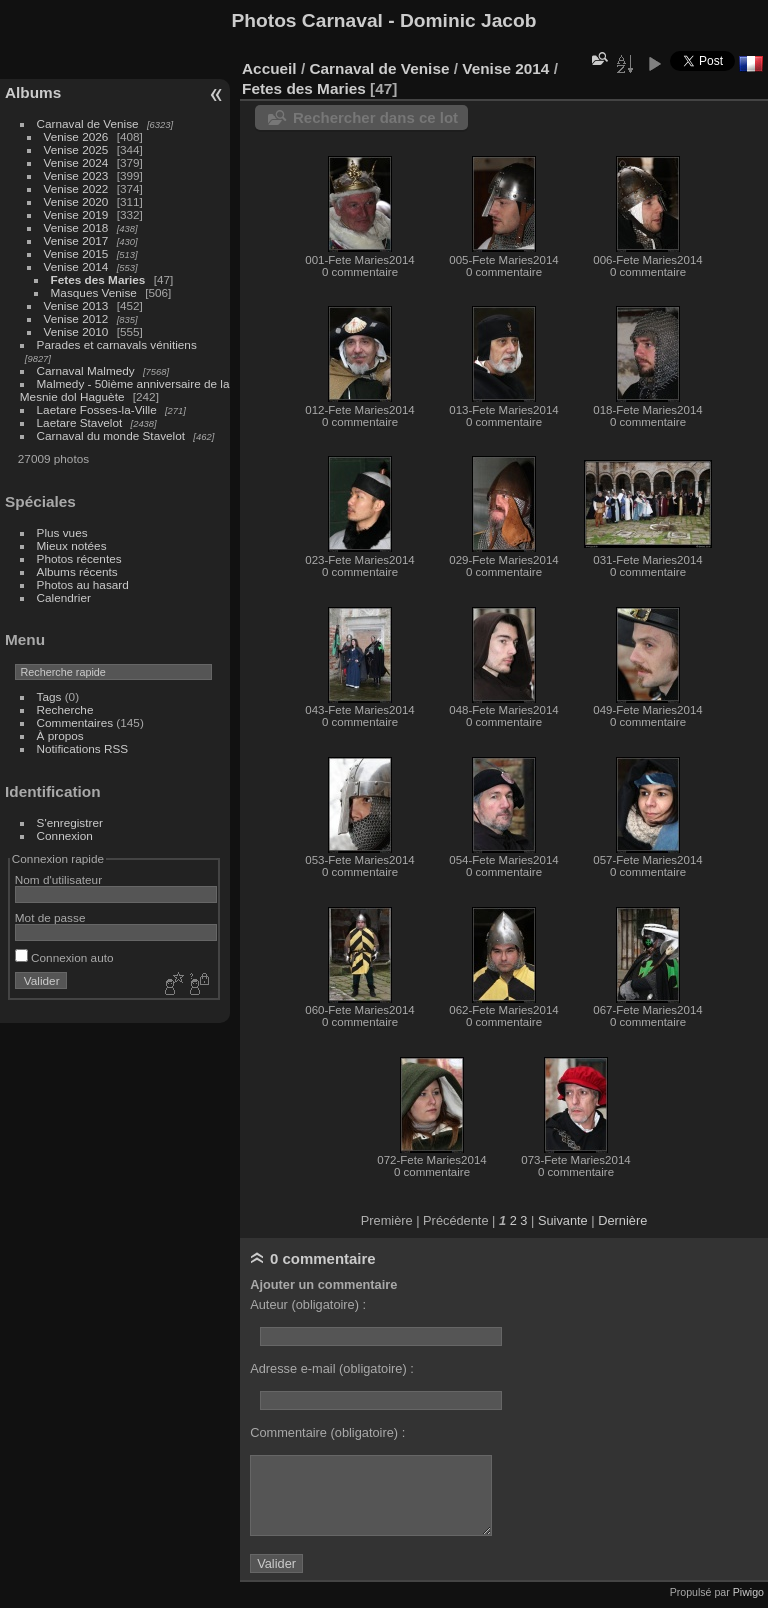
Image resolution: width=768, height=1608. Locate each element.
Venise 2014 (76, 266)
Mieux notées (72, 545)
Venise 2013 (76, 305)
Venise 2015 (76, 253)
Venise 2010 (76, 331)
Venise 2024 (76, 162)
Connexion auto (64, 957)
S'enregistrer (70, 822)
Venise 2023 (76, 175)
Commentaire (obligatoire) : (327, 1432)
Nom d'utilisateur (58, 879)
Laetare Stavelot (80, 422)
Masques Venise (94, 292)
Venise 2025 (76, 149)
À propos (60, 735)
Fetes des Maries (98, 279)
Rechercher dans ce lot (375, 117)
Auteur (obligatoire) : (308, 1304)
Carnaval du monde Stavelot (111, 435)
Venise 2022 (76, 188)
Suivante (563, 1220)
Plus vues (62, 532)
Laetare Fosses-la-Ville (97, 409)
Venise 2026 (76, 136)
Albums (33, 92)
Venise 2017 (76, 240)
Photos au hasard (83, 584)
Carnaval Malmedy (86, 370)
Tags (49, 696)
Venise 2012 (76, 318)
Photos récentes (79, 558)
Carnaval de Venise (88, 123)
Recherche (65, 709)
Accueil (269, 68)
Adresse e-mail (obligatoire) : (332, 1368)
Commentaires (75, 722)
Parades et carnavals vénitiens (117, 344)
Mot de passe (50, 917)
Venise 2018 (76, 227)
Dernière (622, 1220)
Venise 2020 (76, 201)
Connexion (65, 835)
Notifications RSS (83, 748)
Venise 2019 (76, 214)
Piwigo (748, 1592)
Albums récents (77, 571)
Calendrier (64, 597)
